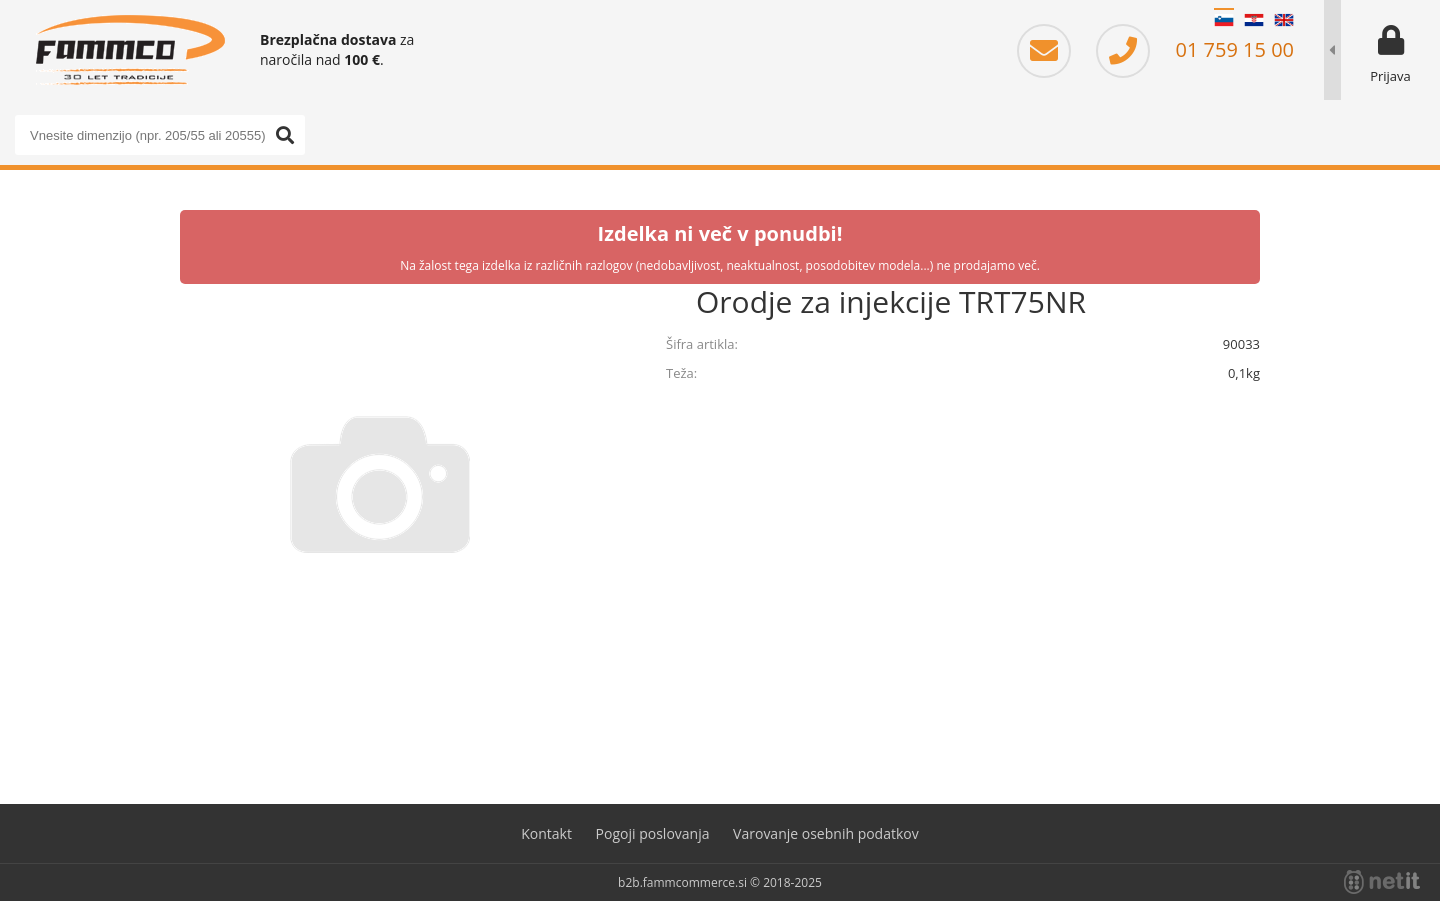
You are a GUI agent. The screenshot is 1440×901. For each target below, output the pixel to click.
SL (1224, 20)
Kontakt (546, 833)
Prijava (1390, 76)
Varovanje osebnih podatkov (826, 833)
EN (1284, 20)
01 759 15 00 (1195, 49)
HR (1254, 20)
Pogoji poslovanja (653, 833)
